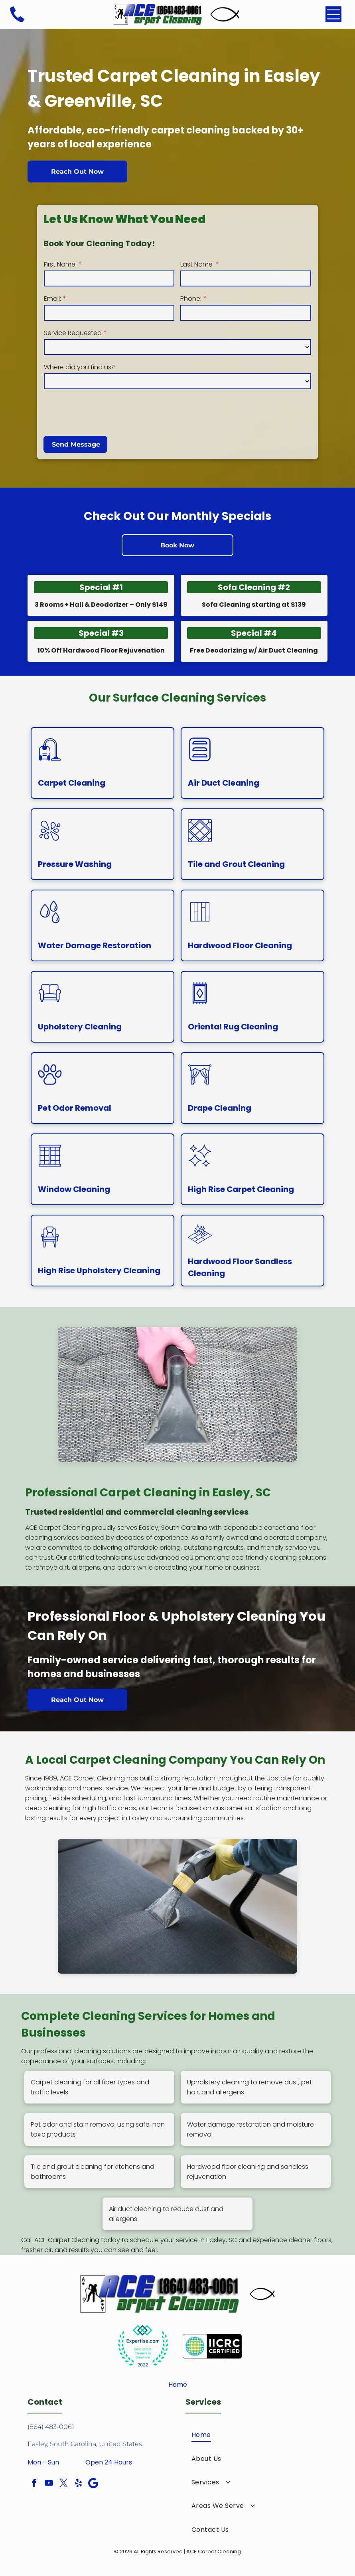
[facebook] (34, 2484)
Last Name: (197, 264)
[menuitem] (256, 2435)
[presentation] (104, 411)
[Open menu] (333, 14)
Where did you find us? (79, 367)
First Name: (60, 264)
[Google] (93, 2484)
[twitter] (63, 2484)
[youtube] (48, 2484)
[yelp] (78, 2484)
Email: (52, 298)
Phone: (190, 298)
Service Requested (73, 332)
